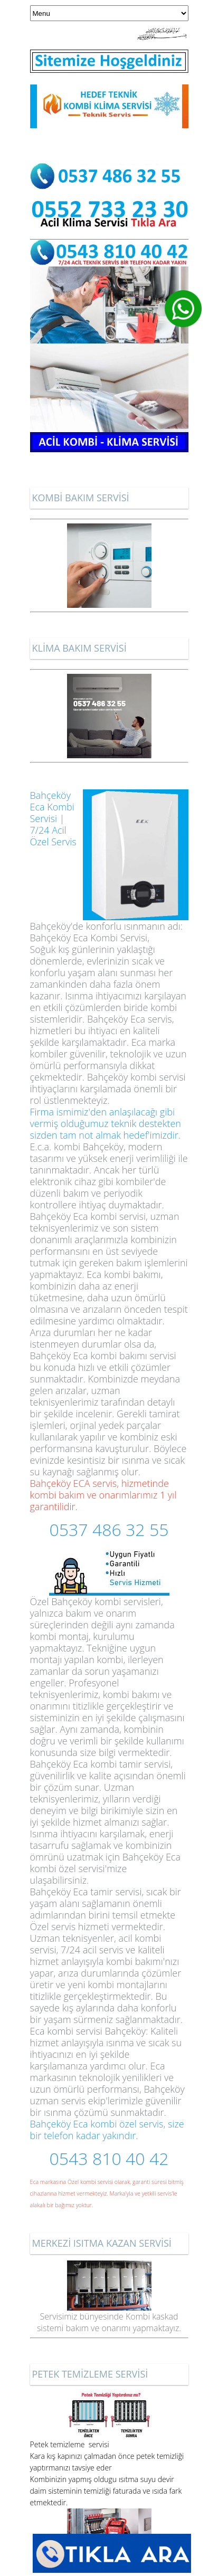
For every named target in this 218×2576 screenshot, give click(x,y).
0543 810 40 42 (109, 2158)
